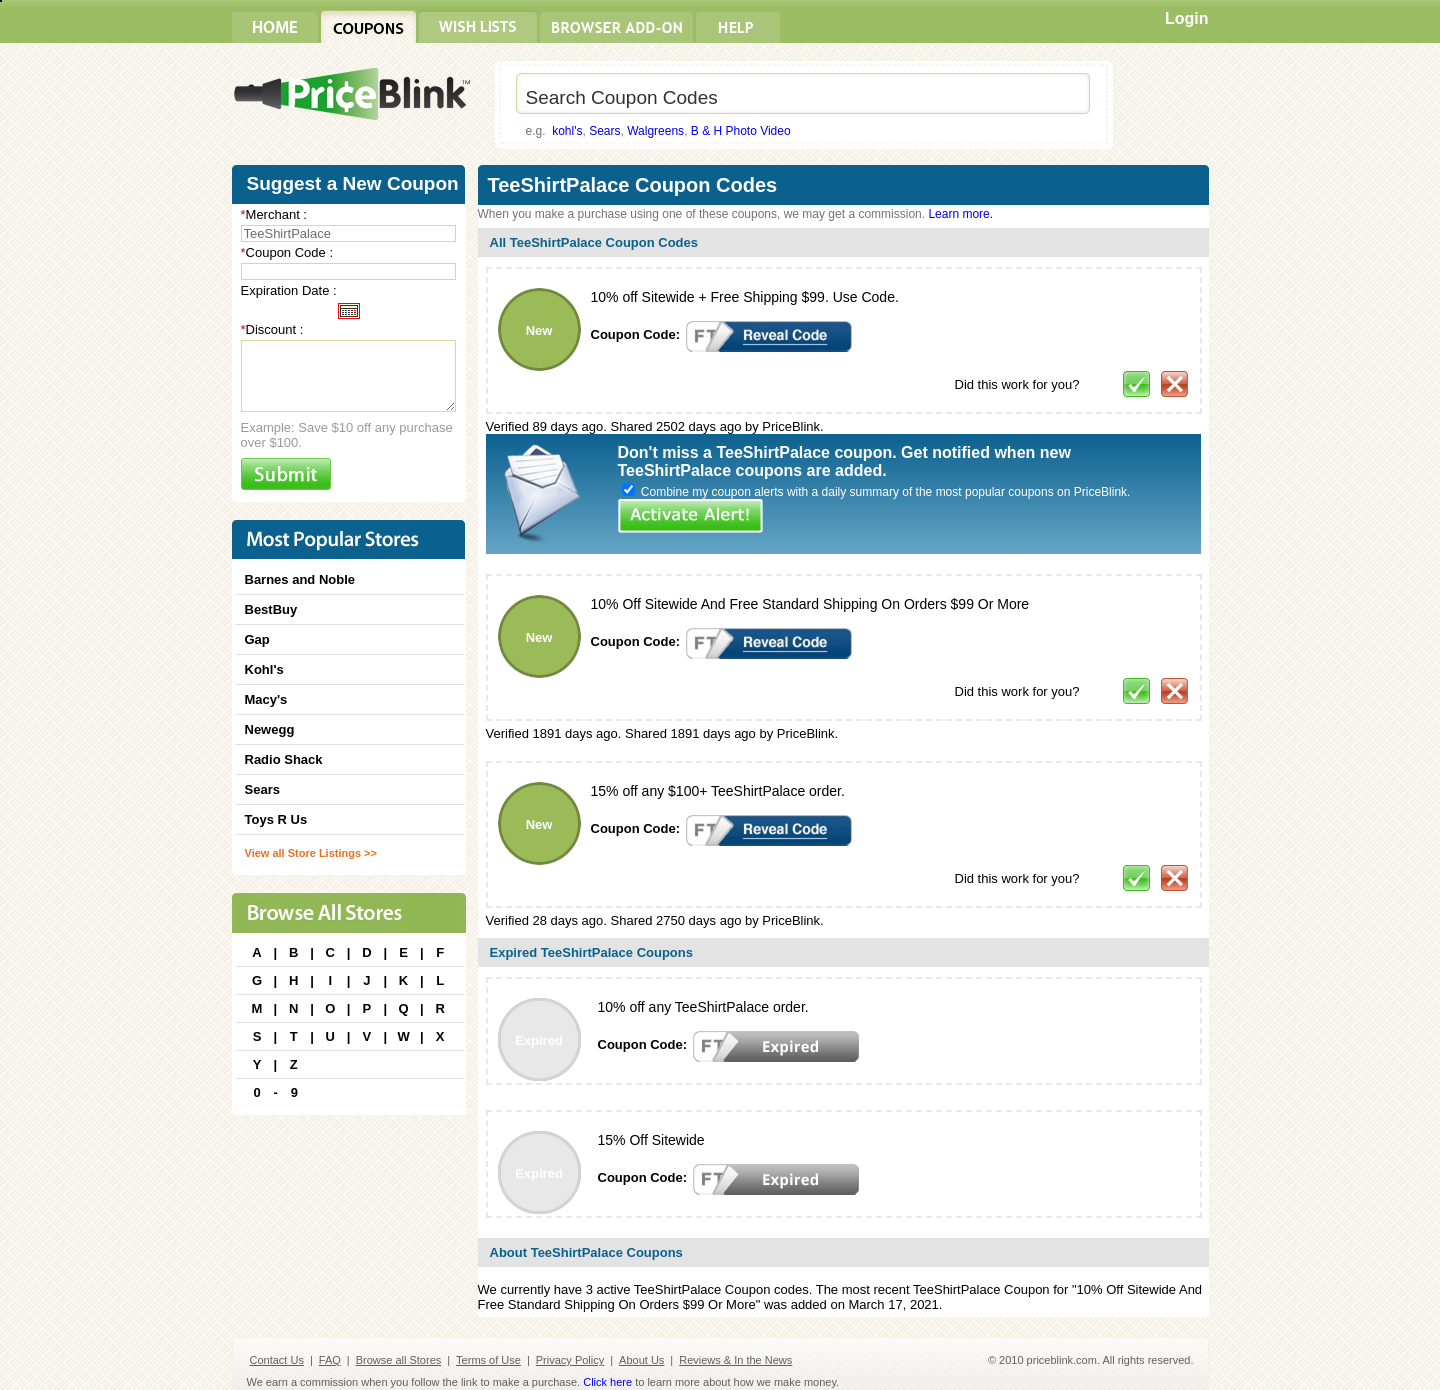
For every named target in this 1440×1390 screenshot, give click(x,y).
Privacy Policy (570, 1360)
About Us (641, 1360)
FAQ (330, 1360)
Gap (257, 639)
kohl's (567, 131)
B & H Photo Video (741, 131)
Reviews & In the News (735, 1360)
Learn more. (960, 214)
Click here (607, 1382)
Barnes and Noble (300, 579)
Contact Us (277, 1360)
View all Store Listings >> (311, 853)
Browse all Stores (399, 1360)
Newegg (270, 729)
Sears (604, 131)
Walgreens (655, 131)
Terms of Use (488, 1360)
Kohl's (264, 669)
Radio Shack (284, 759)
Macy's (266, 699)
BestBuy (271, 609)
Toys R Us (276, 819)
